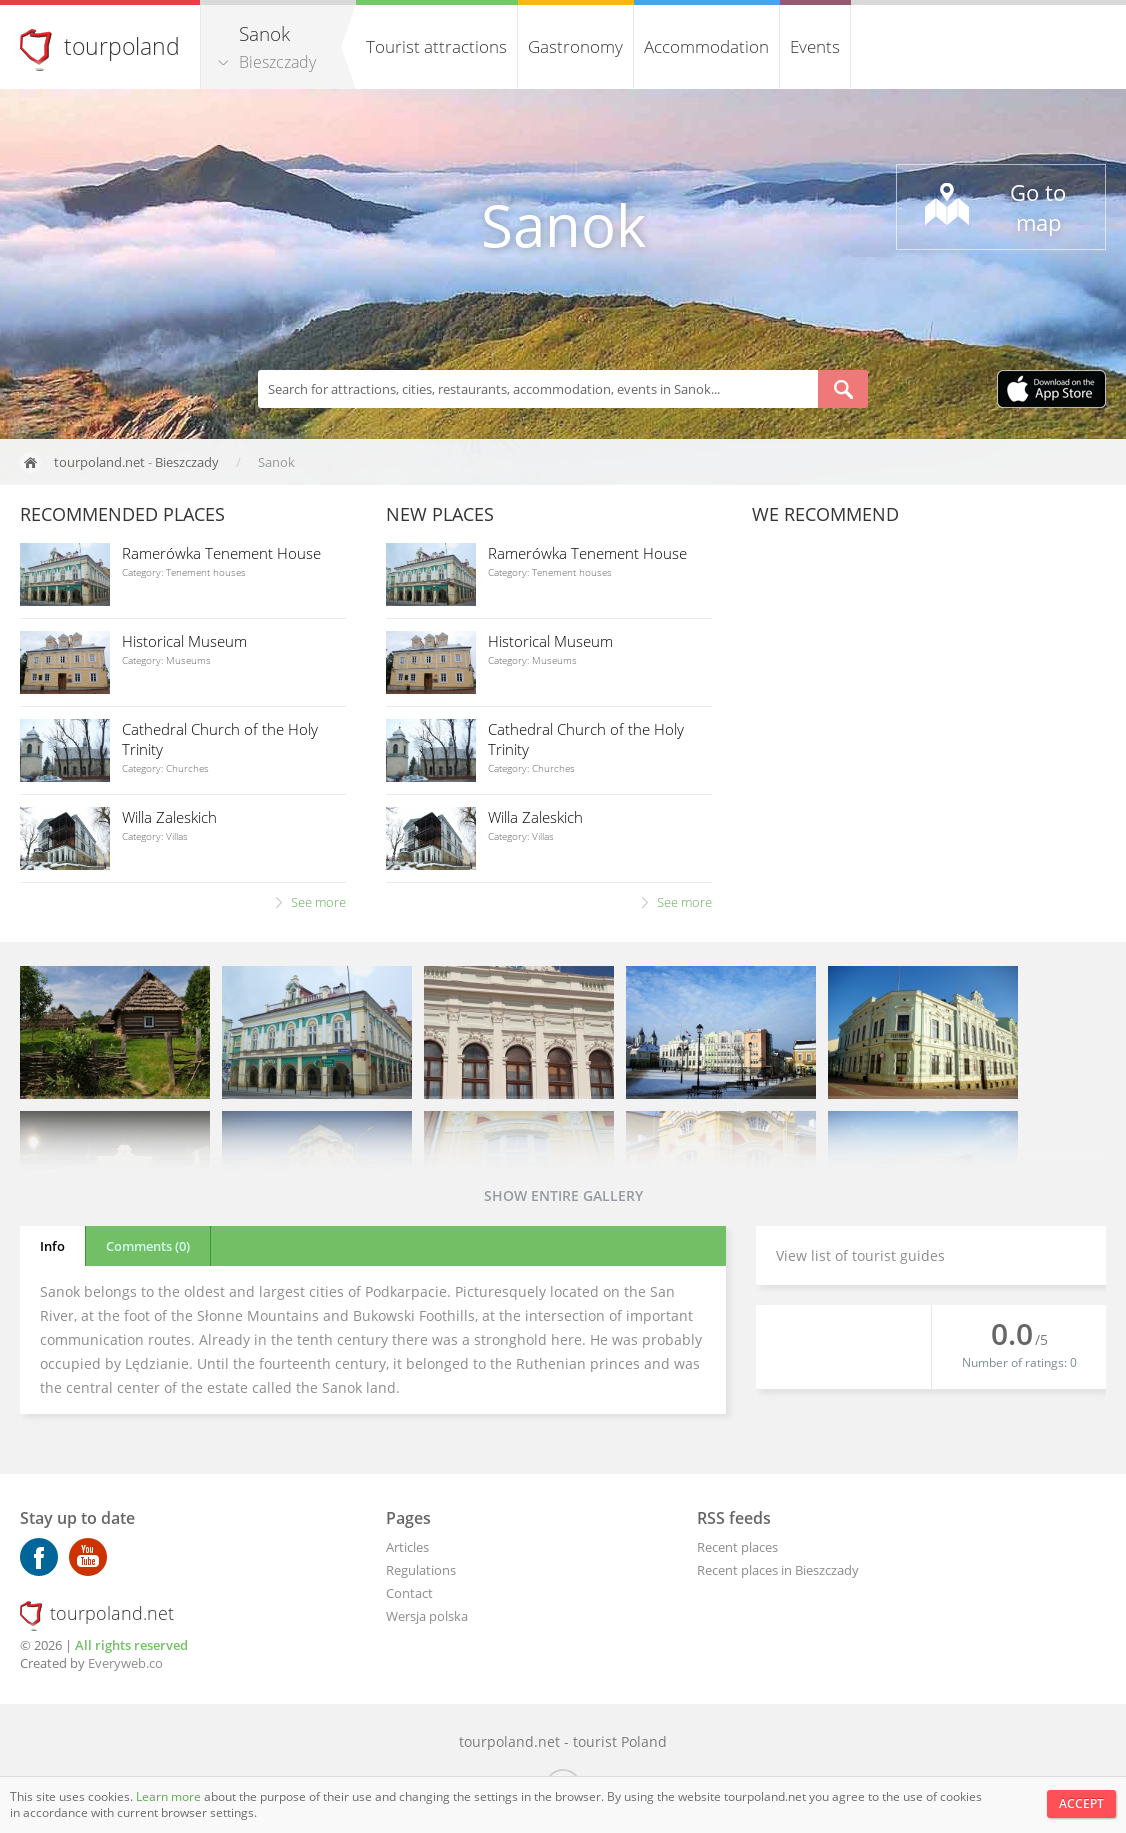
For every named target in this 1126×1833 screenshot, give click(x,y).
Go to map (1038, 207)
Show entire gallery (563, 1195)
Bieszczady (277, 62)
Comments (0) (148, 1246)
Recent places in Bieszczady (778, 1570)
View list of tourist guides (860, 1255)
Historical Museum (184, 641)
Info (52, 1246)
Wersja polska (427, 1616)
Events (815, 46)
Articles (407, 1547)
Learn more (170, 1796)
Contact (409, 1593)
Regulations (421, 1570)
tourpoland (122, 46)
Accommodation (706, 46)
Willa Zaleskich (169, 817)
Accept (1081, 1803)
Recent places (737, 1547)
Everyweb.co (125, 1663)
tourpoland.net (99, 462)
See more (318, 902)
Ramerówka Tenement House (221, 553)
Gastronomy (575, 46)
